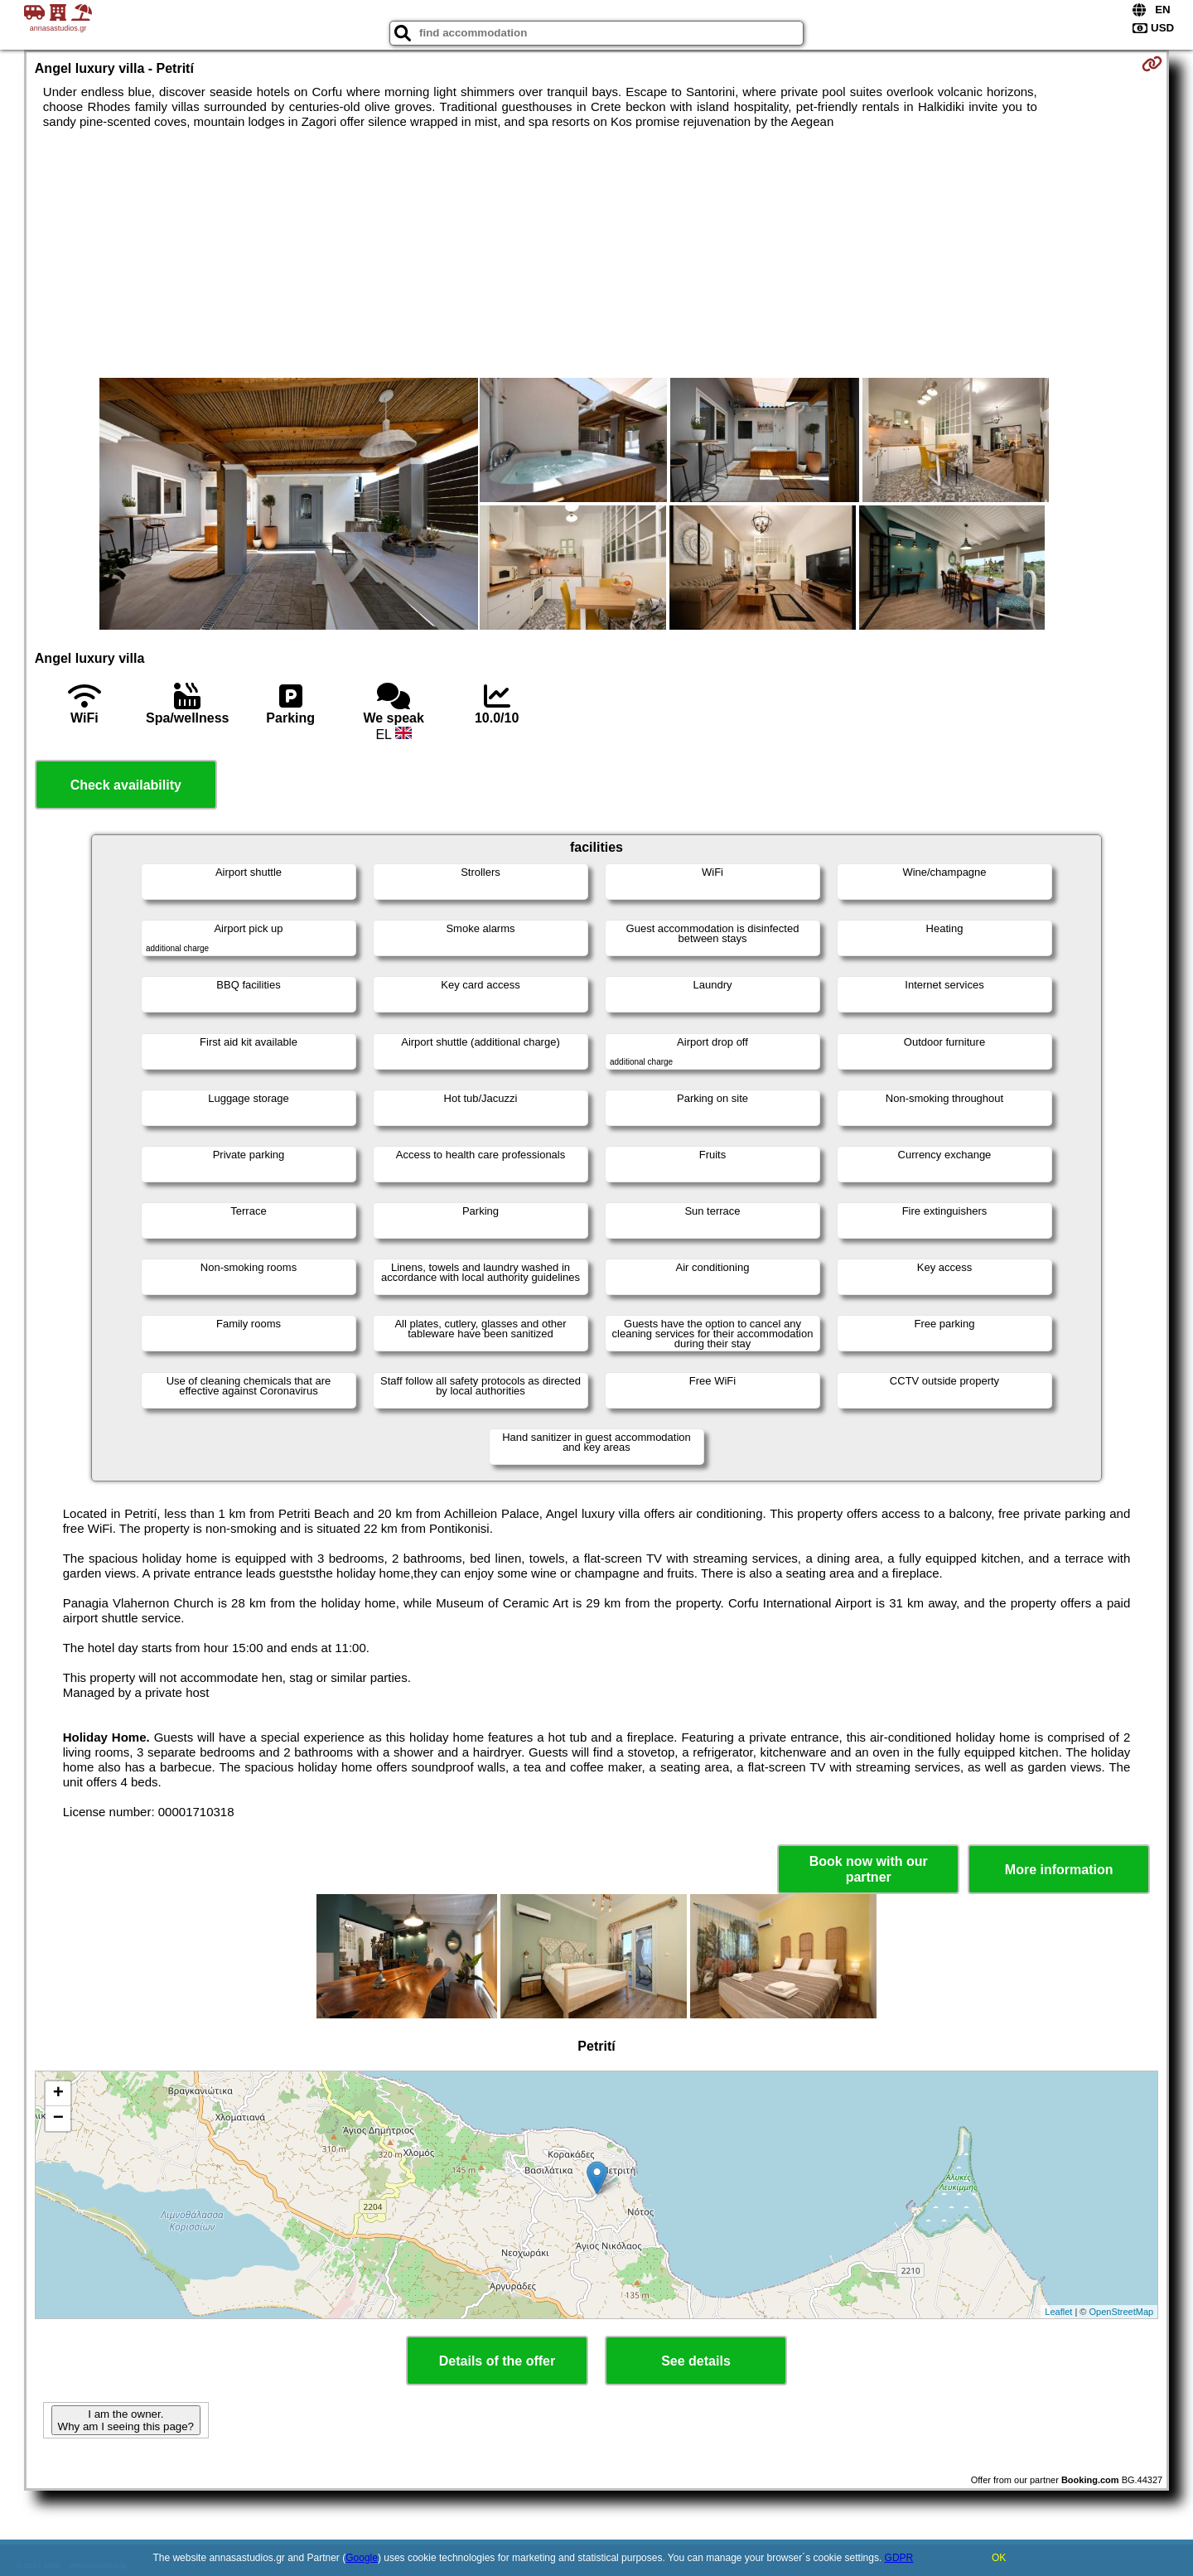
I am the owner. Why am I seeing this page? (126, 2420)
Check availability (125, 785)
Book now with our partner (868, 1869)
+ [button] (58, 2093)
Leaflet (1058, 2312)
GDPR (899, 2558)
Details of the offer (497, 2361)
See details (696, 2361)
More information (1059, 1870)
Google (361, 2558)
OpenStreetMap (1121, 2312)
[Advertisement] (596, 254)
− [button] (58, 2118)
